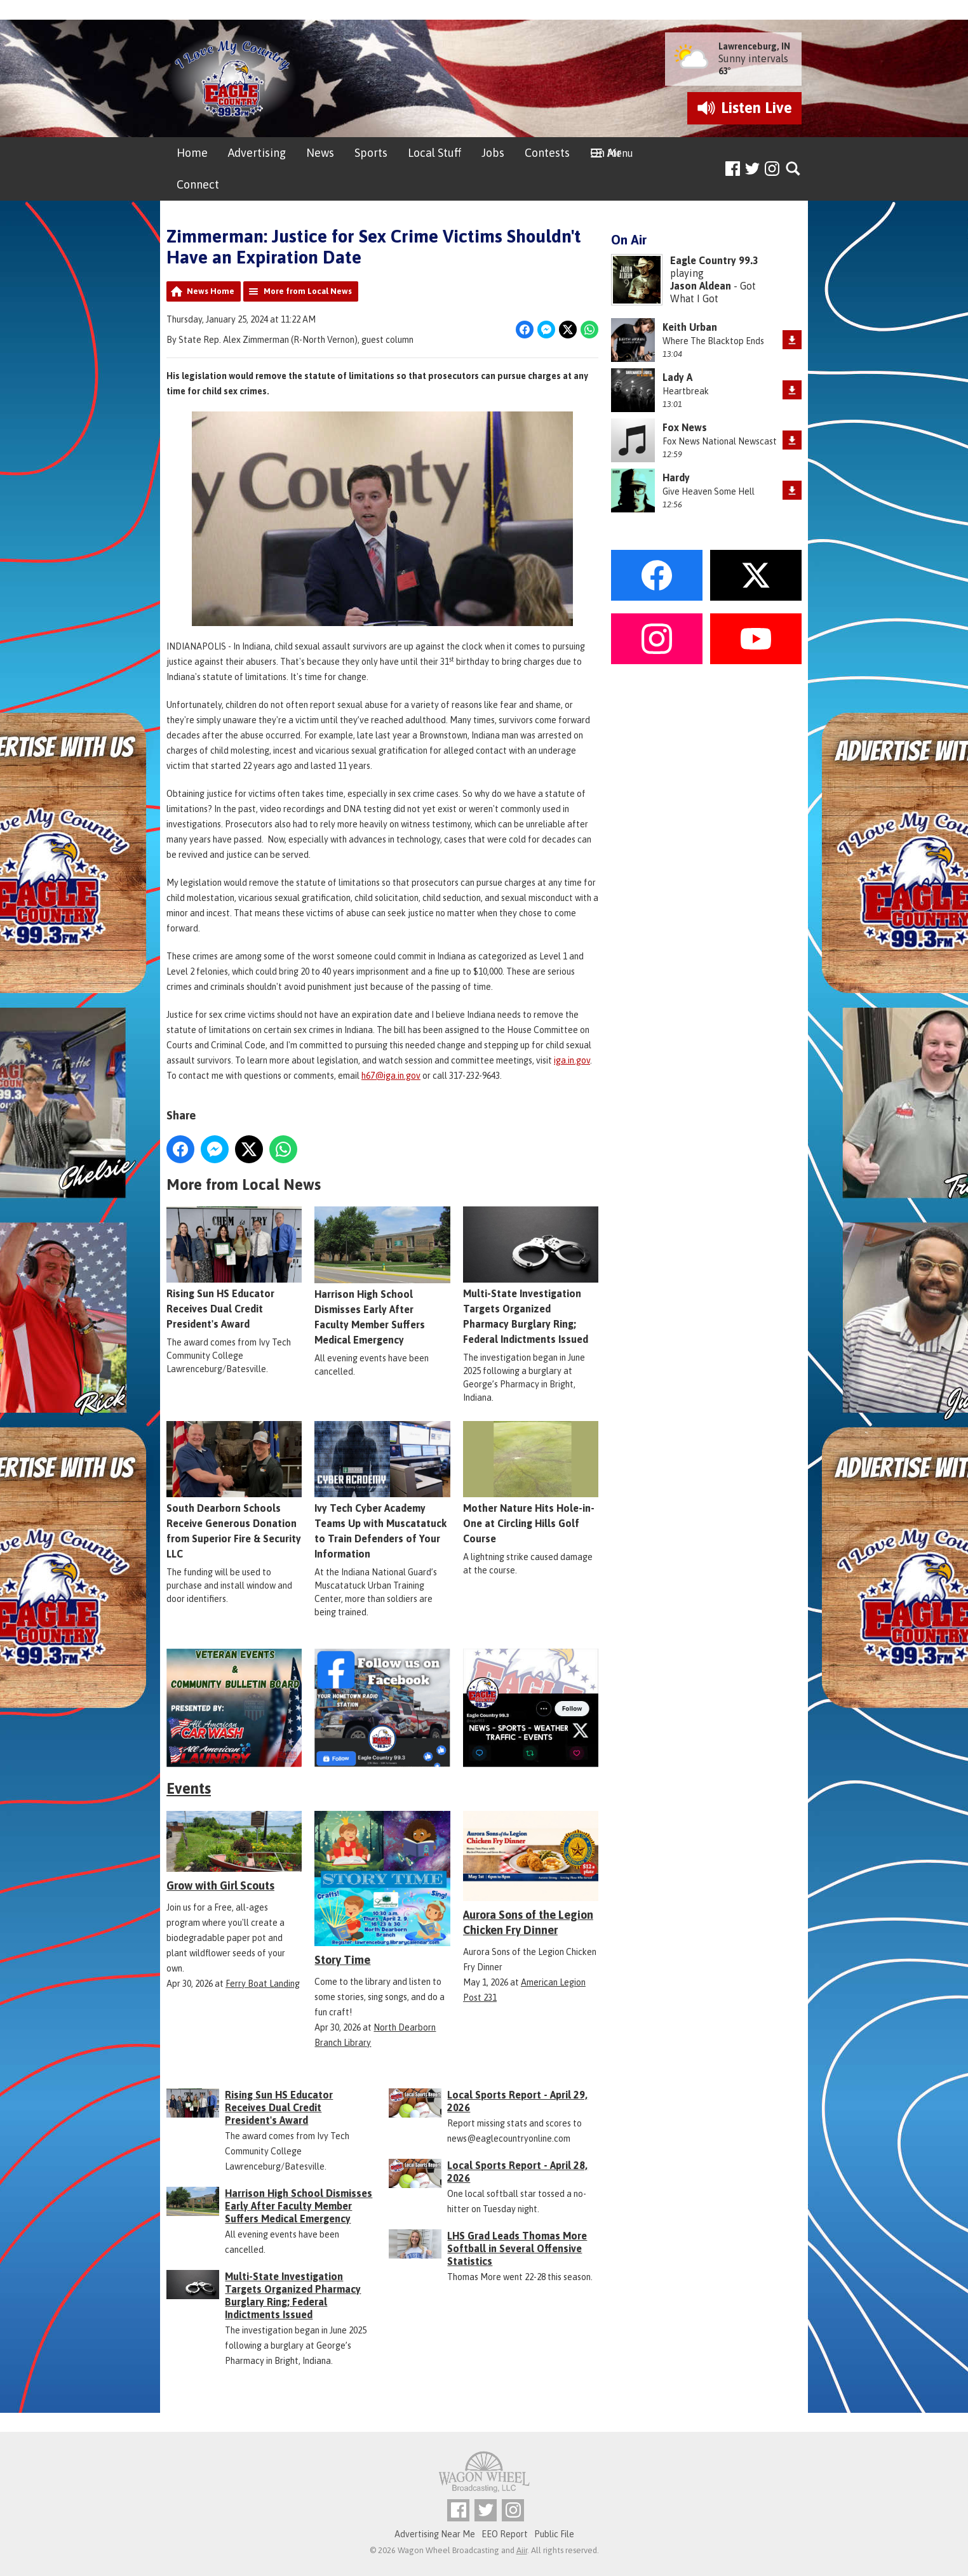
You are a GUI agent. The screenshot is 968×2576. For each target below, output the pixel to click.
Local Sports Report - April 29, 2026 (517, 2101)
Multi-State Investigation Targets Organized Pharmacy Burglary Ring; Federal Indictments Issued (530, 1275)
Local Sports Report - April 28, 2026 (517, 2171)
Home (192, 152)
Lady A (677, 377)
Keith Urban (689, 327)
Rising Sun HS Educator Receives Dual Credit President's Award (234, 1268)
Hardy (676, 477)
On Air (605, 152)
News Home (210, 291)
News (320, 152)
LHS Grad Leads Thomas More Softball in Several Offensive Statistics (517, 2248)
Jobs (492, 152)
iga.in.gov (572, 1060)
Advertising (257, 152)
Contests (547, 152)
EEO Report (504, 2534)
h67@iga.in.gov (390, 1076)
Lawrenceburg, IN (754, 46)
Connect (198, 184)
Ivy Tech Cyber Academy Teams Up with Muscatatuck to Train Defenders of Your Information (382, 1490)
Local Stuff (434, 152)
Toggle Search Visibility (794, 169)
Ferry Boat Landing (262, 1984)
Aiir (521, 2550)
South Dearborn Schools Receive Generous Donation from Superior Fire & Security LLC (234, 1490)
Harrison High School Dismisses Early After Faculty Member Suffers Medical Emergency (382, 1275)
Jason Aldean (700, 285)
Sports (370, 152)
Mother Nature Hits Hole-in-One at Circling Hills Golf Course (530, 1482)
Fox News (684, 427)
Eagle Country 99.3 (714, 260)
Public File (554, 2534)
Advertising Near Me (434, 2534)
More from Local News (308, 291)
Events (188, 1788)
